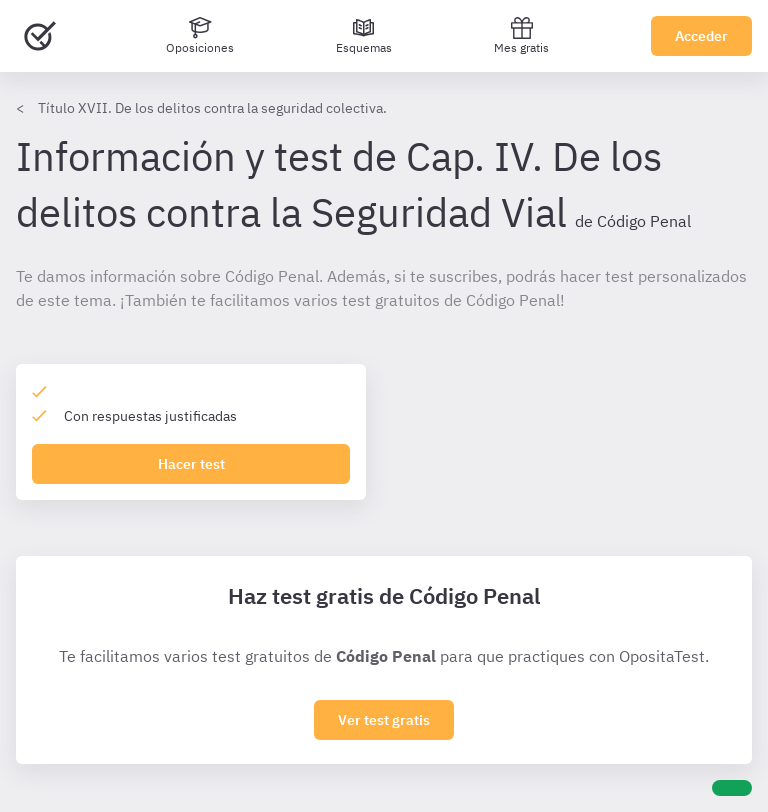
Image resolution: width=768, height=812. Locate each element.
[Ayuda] (732, 788)
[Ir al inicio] (40, 36)
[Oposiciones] (200, 36)
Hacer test (191, 464)
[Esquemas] (364, 36)
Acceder (701, 36)
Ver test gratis (384, 720)
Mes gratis (521, 35)
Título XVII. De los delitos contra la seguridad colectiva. (212, 108)
